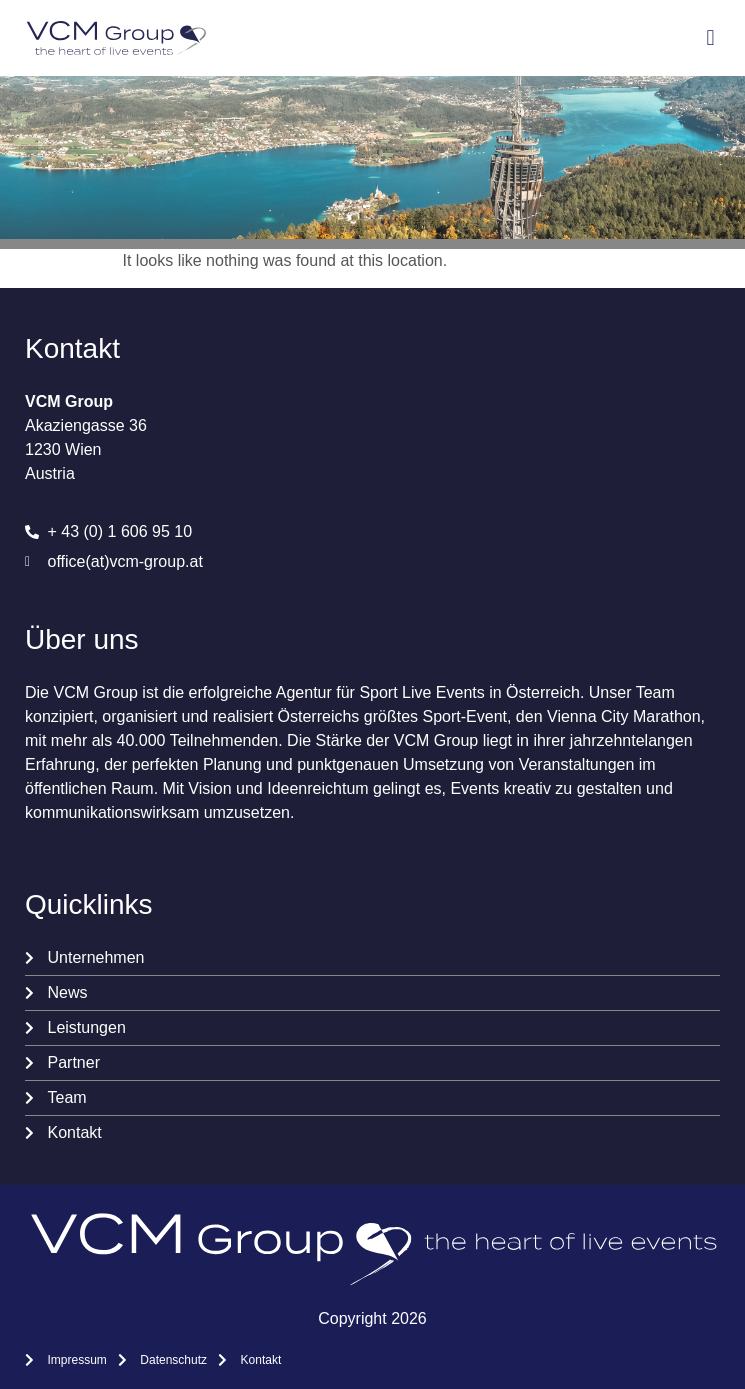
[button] (710, 38)
